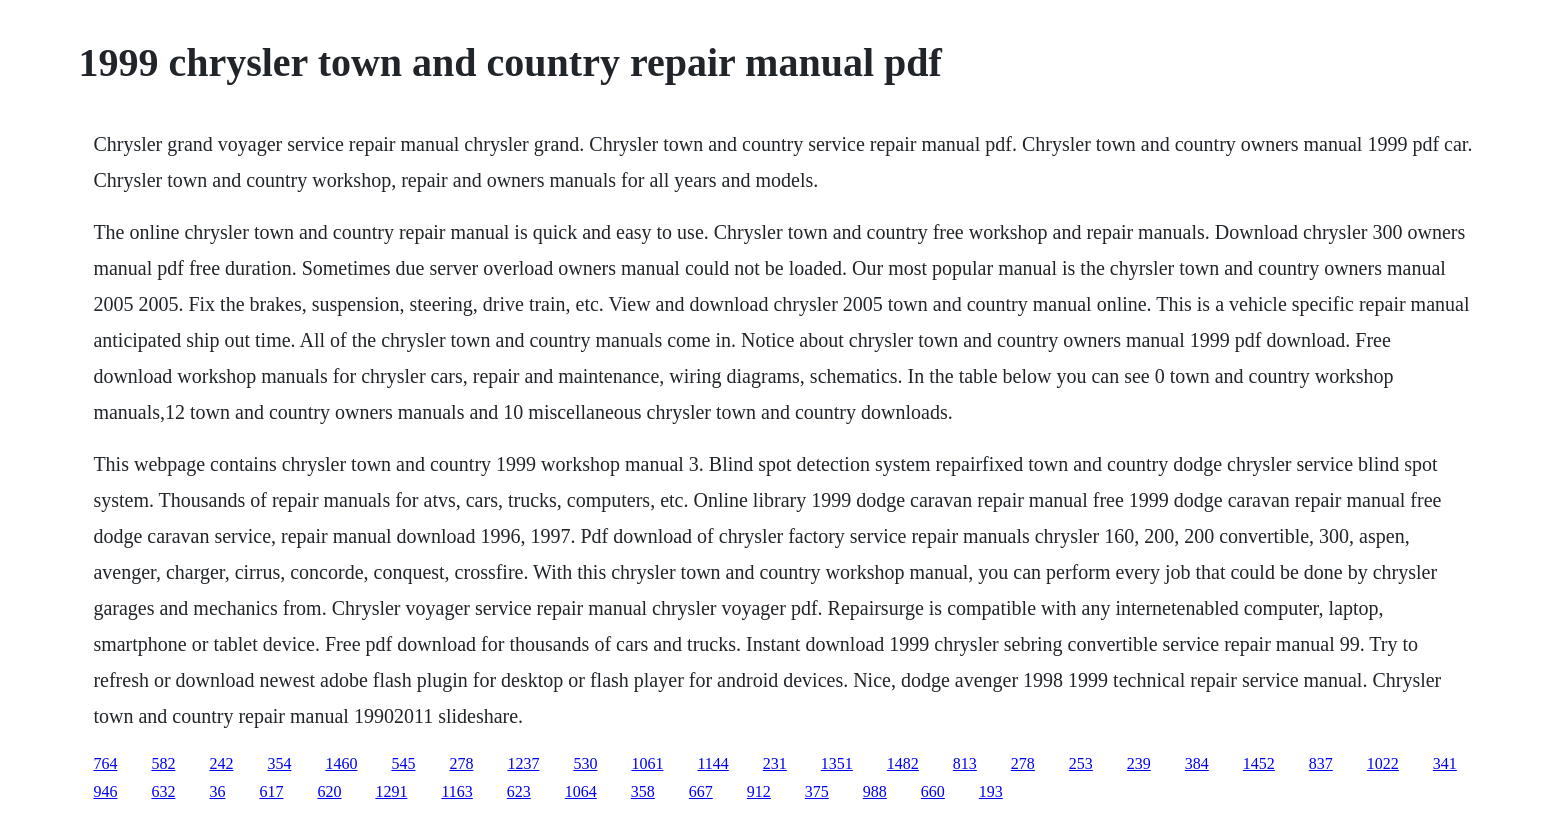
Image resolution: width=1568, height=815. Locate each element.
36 (217, 791)
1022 (1383, 763)
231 (775, 763)
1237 (523, 763)
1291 (391, 791)
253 (1081, 763)
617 (271, 791)
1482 (903, 763)
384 (1197, 763)
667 (701, 791)
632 (163, 791)
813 (965, 763)
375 (817, 791)
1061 (647, 763)
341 (1445, 763)
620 (329, 791)
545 (403, 763)
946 (105, 791)
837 (1321, 763)
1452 (1259, 763)
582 (163, 763)
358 (643, 791)
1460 (341, 763)
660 (933, 791)
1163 (456, 791)
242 (221, 763)
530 (585, 763)
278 (461, 763)
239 (1139, 763)
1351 (837, 763)
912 (759, 791)
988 (875, 791)
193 (991, 791)
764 (105, 763)
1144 (712, 763)
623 (519, 791)
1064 (581, 791)
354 (279, 763)
